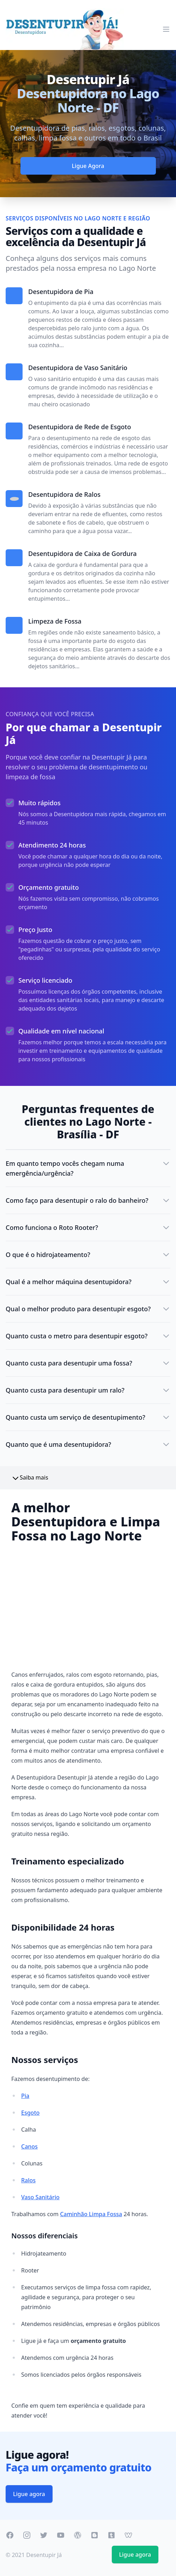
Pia (25, 2096)
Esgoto (30, 2113)
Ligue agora (29, 2494)
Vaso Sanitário (40, 2197)
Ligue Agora (88, 166)
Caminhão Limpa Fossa (91, 2214)
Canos (29, 2146)
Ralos (28, 2180)
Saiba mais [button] (29, 1478)
